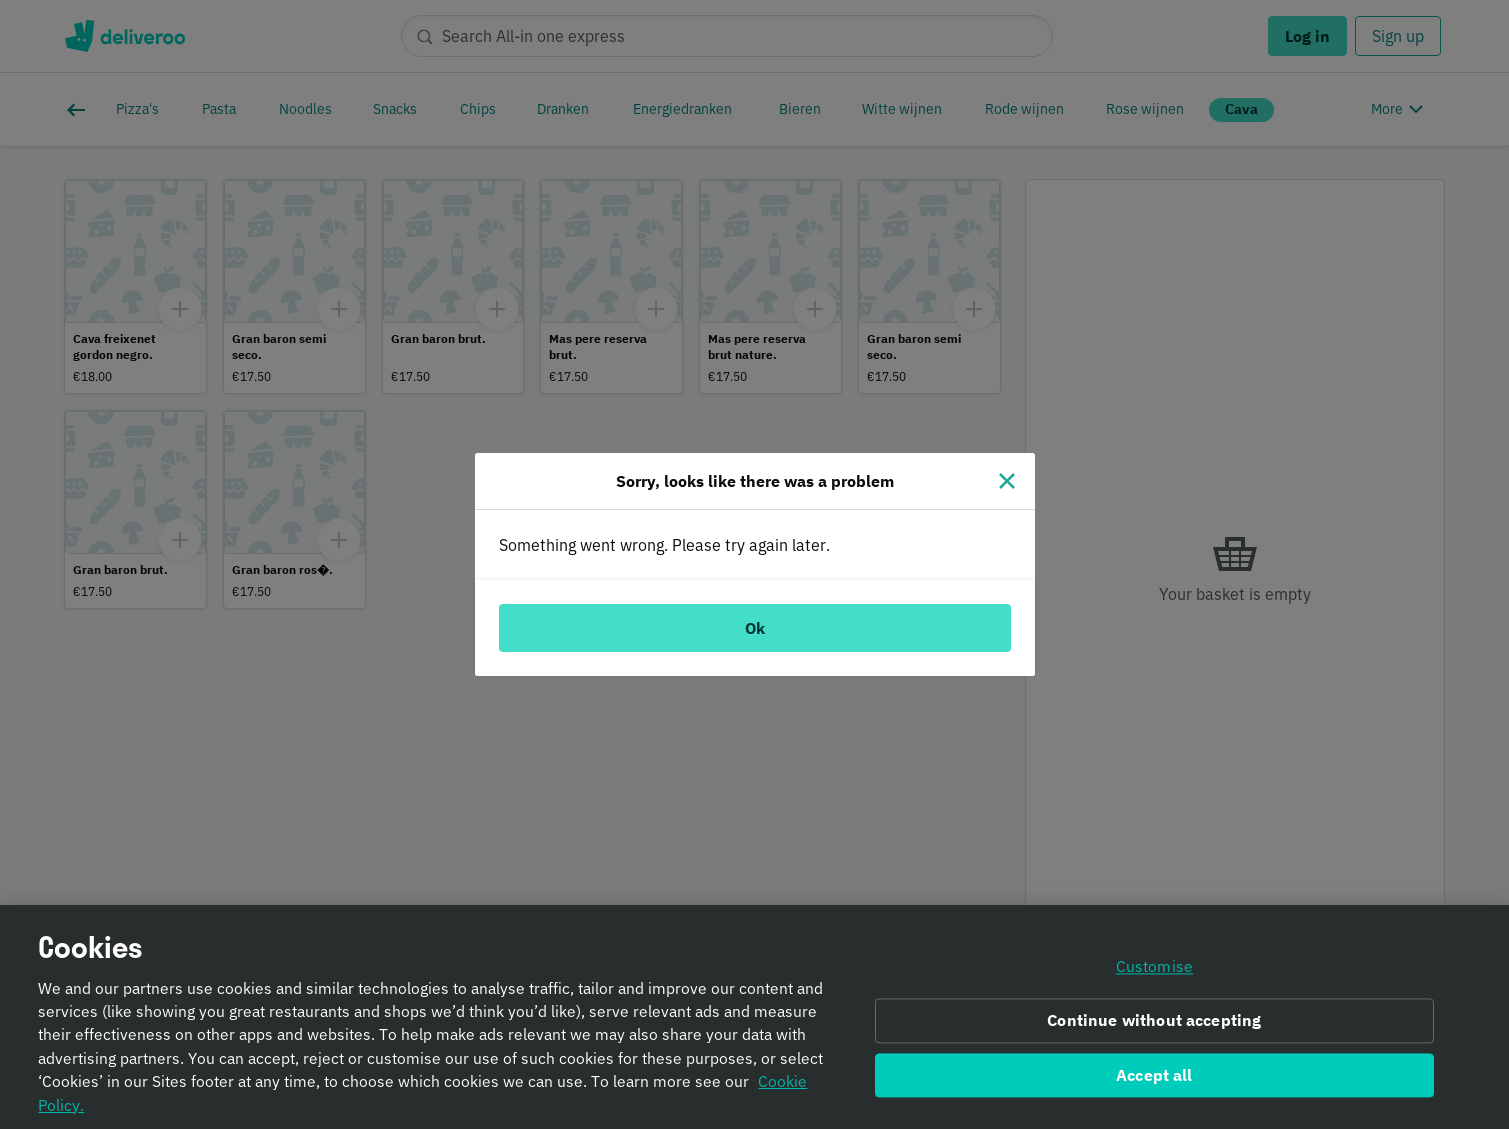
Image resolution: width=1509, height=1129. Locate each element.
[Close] (1007, 481)
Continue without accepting (1154, 1032)
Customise (1154, 978)
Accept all (1154, 1087)
